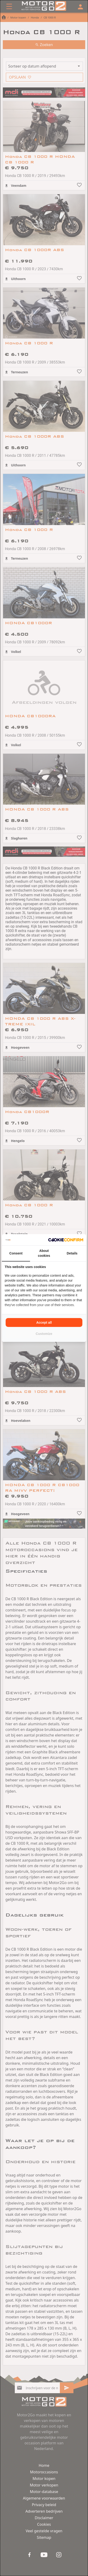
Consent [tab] (16, 1253)
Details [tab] (72, 1253)
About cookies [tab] (44, 1253)
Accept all (44, 1322)
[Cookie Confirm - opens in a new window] (65, 1240)
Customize (44, 1334)
